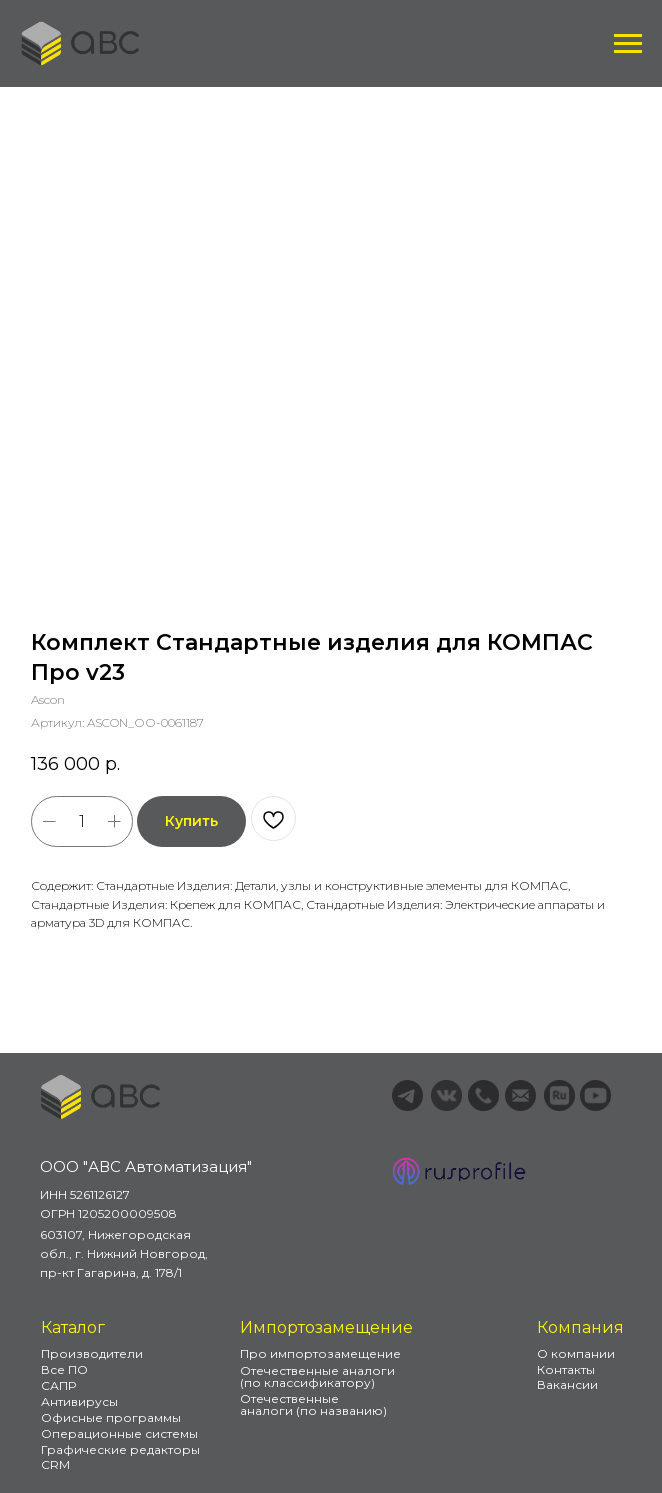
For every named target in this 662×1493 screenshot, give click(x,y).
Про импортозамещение (320, 1353)
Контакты (566, 1369)
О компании (576, 1353)
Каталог (73, 1327)
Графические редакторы (120, 1449)
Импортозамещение (326, 1327)
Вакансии (567, 1384)
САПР (58, 1385)
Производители (92, 1353)
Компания (580, 1327)
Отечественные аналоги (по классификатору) (317, 1376)
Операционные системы (119, 1433)
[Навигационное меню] (628, 44)
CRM (55, 1464)
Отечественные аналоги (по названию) (313, 1404)
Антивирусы (79, 1401)
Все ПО (64, 1369)
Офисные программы (111, 1417)
